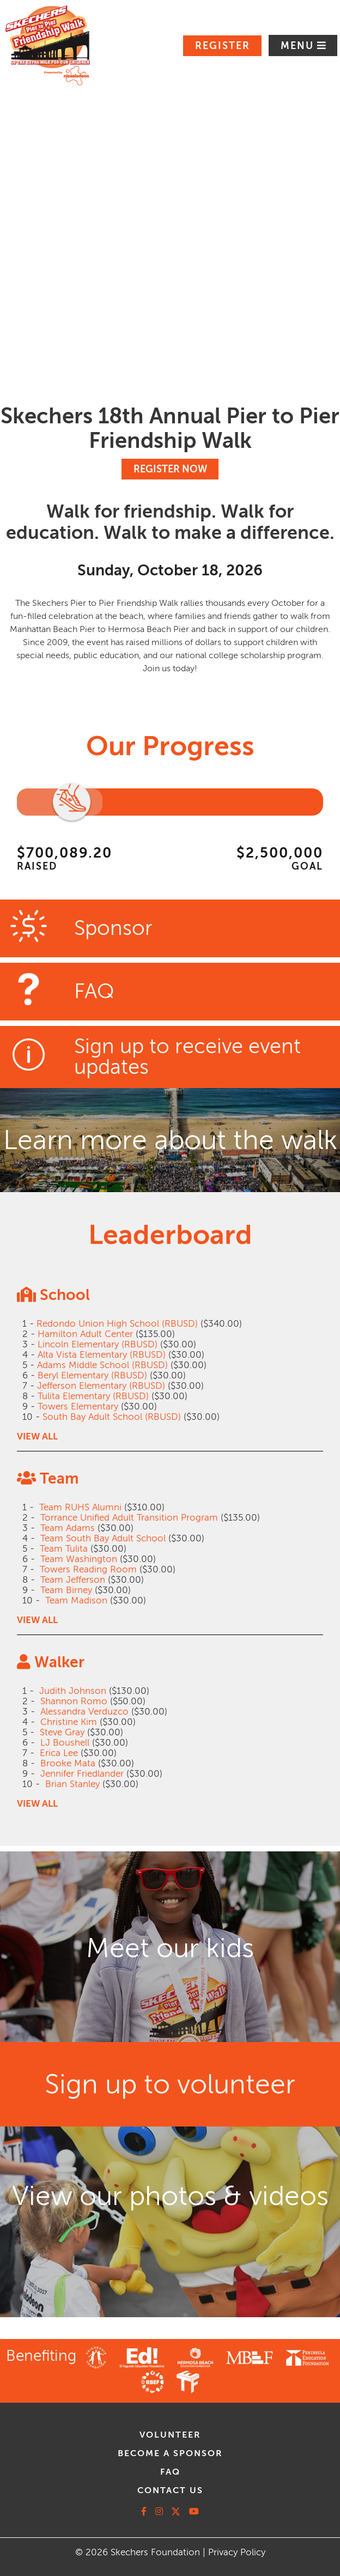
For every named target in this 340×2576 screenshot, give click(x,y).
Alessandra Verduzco (84, 1711)
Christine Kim (68, 1722)
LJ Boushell (64, 1742)
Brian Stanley (72, 1784)
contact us (170, 2490)
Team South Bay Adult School (103, 1538)
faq (170, 2472)
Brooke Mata (67, 1763)
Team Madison (76, 1600)
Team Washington (78, 1559)
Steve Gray (62, 1732)
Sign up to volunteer (170, 2084)
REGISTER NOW (170, 469)
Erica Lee (59, 1753)
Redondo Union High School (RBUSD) (117, 1324)
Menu (299, 45)
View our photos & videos (170, 2196)
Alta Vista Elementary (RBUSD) (102, 1355)
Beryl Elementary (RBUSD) (92, 1375)
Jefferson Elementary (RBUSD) (101, 1386)
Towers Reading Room (88, 1569)
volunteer (170, 2435)
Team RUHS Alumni (80, 1507)
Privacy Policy (236, 2552)
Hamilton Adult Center (85, 1334)
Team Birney (66, 1590)
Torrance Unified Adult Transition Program (129, 1517)
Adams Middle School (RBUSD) (102, 1365)
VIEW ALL (37, 1436)
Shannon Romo (73, 1701)
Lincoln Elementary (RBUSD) (97, 1344)
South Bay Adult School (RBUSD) (111, 1417)
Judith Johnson (72, 1691)
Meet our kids (170, 1948)
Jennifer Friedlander (82, 1774)
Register (222, 45)
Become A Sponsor (170, 2453)
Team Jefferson (72, 1580)
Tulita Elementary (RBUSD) (93, 1396)
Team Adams (67, 1528)
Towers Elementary (78, 1406)
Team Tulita (64, 1549)
